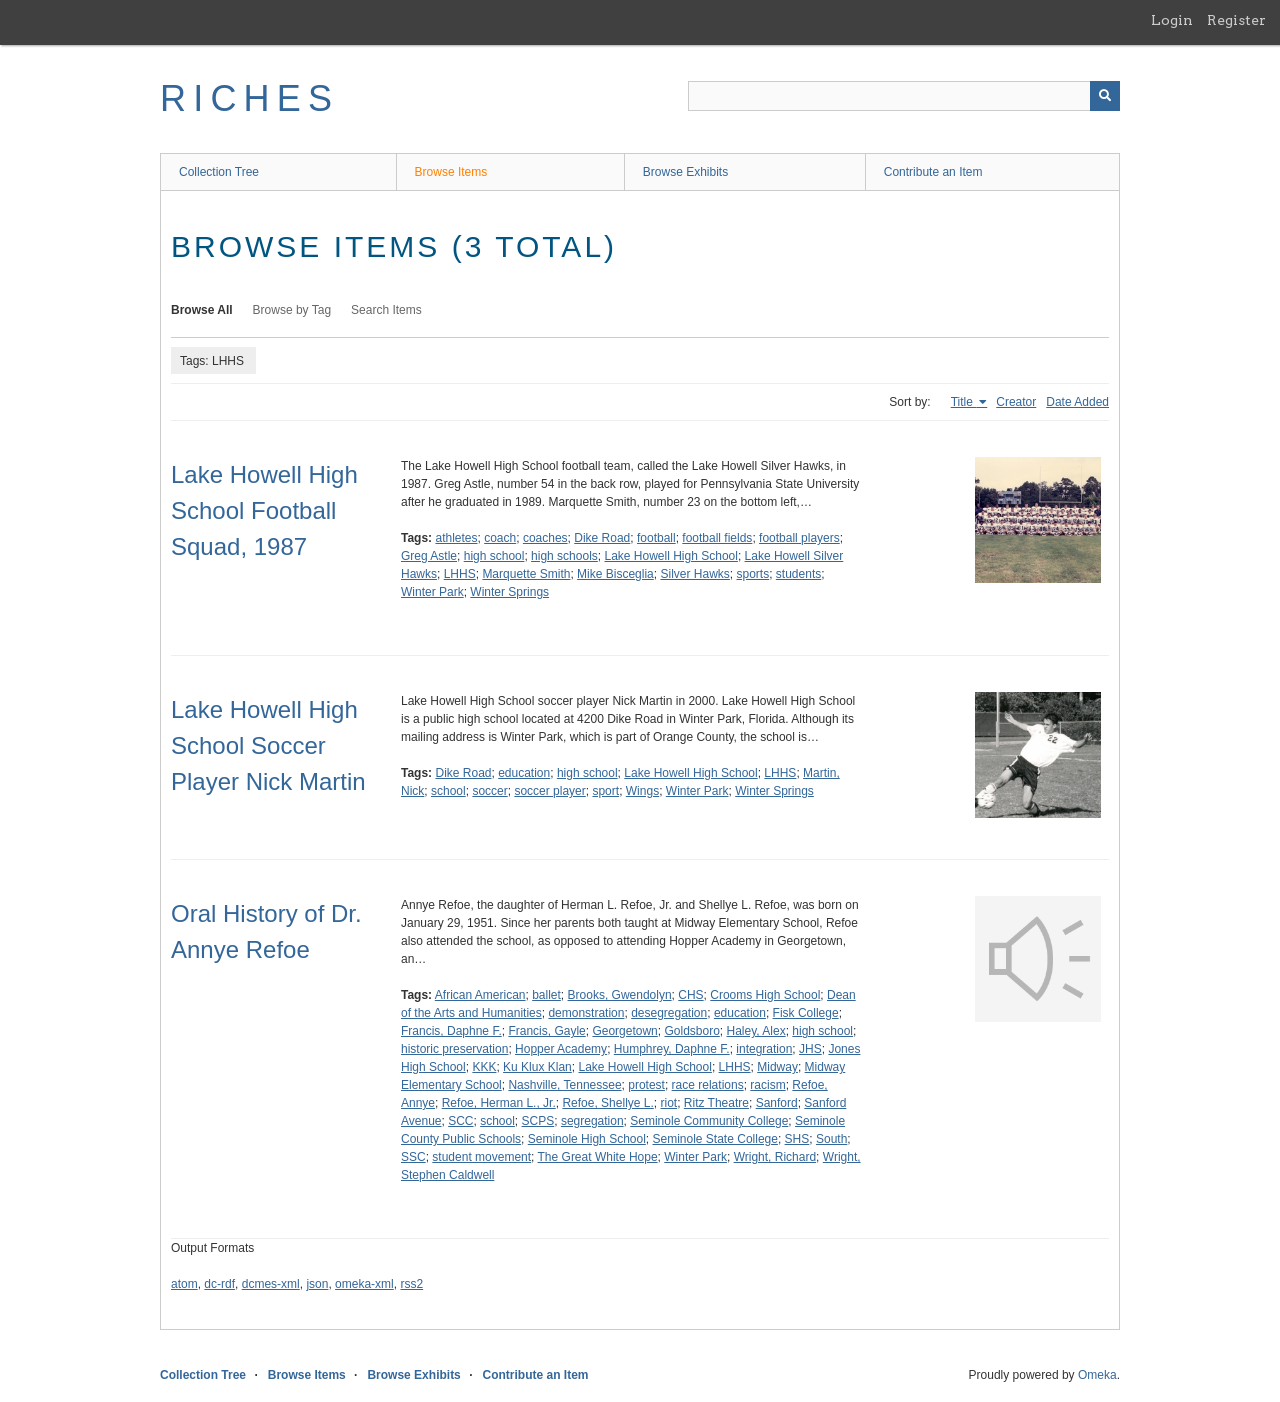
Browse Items (451, 172)
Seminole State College (715, 1139)
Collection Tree (219, 172)
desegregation (669, 1013)
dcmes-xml (271, 1284)
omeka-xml (364, 1284)
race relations (708, 1085)
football (656, 538)
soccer (489, 791)
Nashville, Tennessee (564, 1085)
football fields (717, 538)
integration (764, 1049)
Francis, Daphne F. (451, 1031)
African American (480, 995)
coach (500, 538)
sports (753, 574)
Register (1236, 20)
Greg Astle (429, 556)
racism (767, 1085)
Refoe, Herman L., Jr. (499, 1103)
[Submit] (1105, 96)
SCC (460, 1121)
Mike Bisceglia (615, 574)
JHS (810, 1049)
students (798, 574)
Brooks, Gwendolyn (620, 995)
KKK (484, 1067)
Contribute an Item (933, 172)
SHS (797, 1139)
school (448, 791)
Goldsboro (691, 1031)
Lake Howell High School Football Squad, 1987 (264, 510)
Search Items (386, 310)
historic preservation (454, 1049)
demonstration (586, 1013)
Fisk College (806, 1013)
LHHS (460, 574)
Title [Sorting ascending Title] (964, 402)
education (524, 773)
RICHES (249, 98)
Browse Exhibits (685, 172)
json (317, 1284)
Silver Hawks (694, 574)
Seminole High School (587, 1139)
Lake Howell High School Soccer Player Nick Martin (268, 745)
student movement (481, 1157)
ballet (546, 995)
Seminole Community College (709, 1121)
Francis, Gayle (546, 1031)
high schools (564, 556)
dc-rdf (219, 1284)
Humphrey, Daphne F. (672, 1049)
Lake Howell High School (670, 556)
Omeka (1097, 1375)
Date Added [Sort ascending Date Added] (1077, 402)
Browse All (202, 310)
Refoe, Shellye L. (607, 1103)
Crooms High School (765, 995)
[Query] (904, 96)
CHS (690, 995)
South (831, 1139)
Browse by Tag (292, 310)
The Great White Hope (598, 1157)
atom (184, 1284)
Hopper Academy (561, 1049)
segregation (592, 1121)
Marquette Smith (526, 574)
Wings (642, 791)
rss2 (411, 1284)
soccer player (549, 791)
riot (668, 1103)
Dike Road (602, 538)
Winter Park (432, 592)
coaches (545, 538)
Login (1172, 20)
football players (799, 538)
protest (646, 1085)
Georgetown (624, 1031)
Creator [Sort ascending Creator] (1016, 402)
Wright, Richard (775, 1157)
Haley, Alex (756, 1031)
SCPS (538, 1121)
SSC (413, 1157)
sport (605, 791)
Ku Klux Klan (537, 1067)
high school (494, 556)
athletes (456, 538)
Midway (777, 1067)
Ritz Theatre (716, 1103)
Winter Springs (509, 592)
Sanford (777, 1103)
